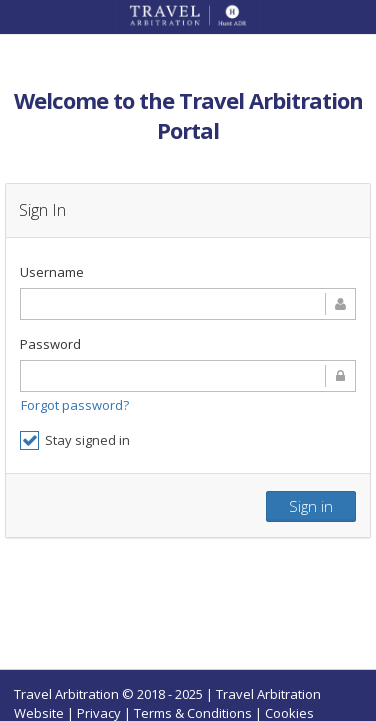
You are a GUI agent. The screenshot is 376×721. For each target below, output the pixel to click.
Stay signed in (75, 440)
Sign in (311, 506)
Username (52, 272)
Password (50, 344)
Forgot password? (75, 405)
